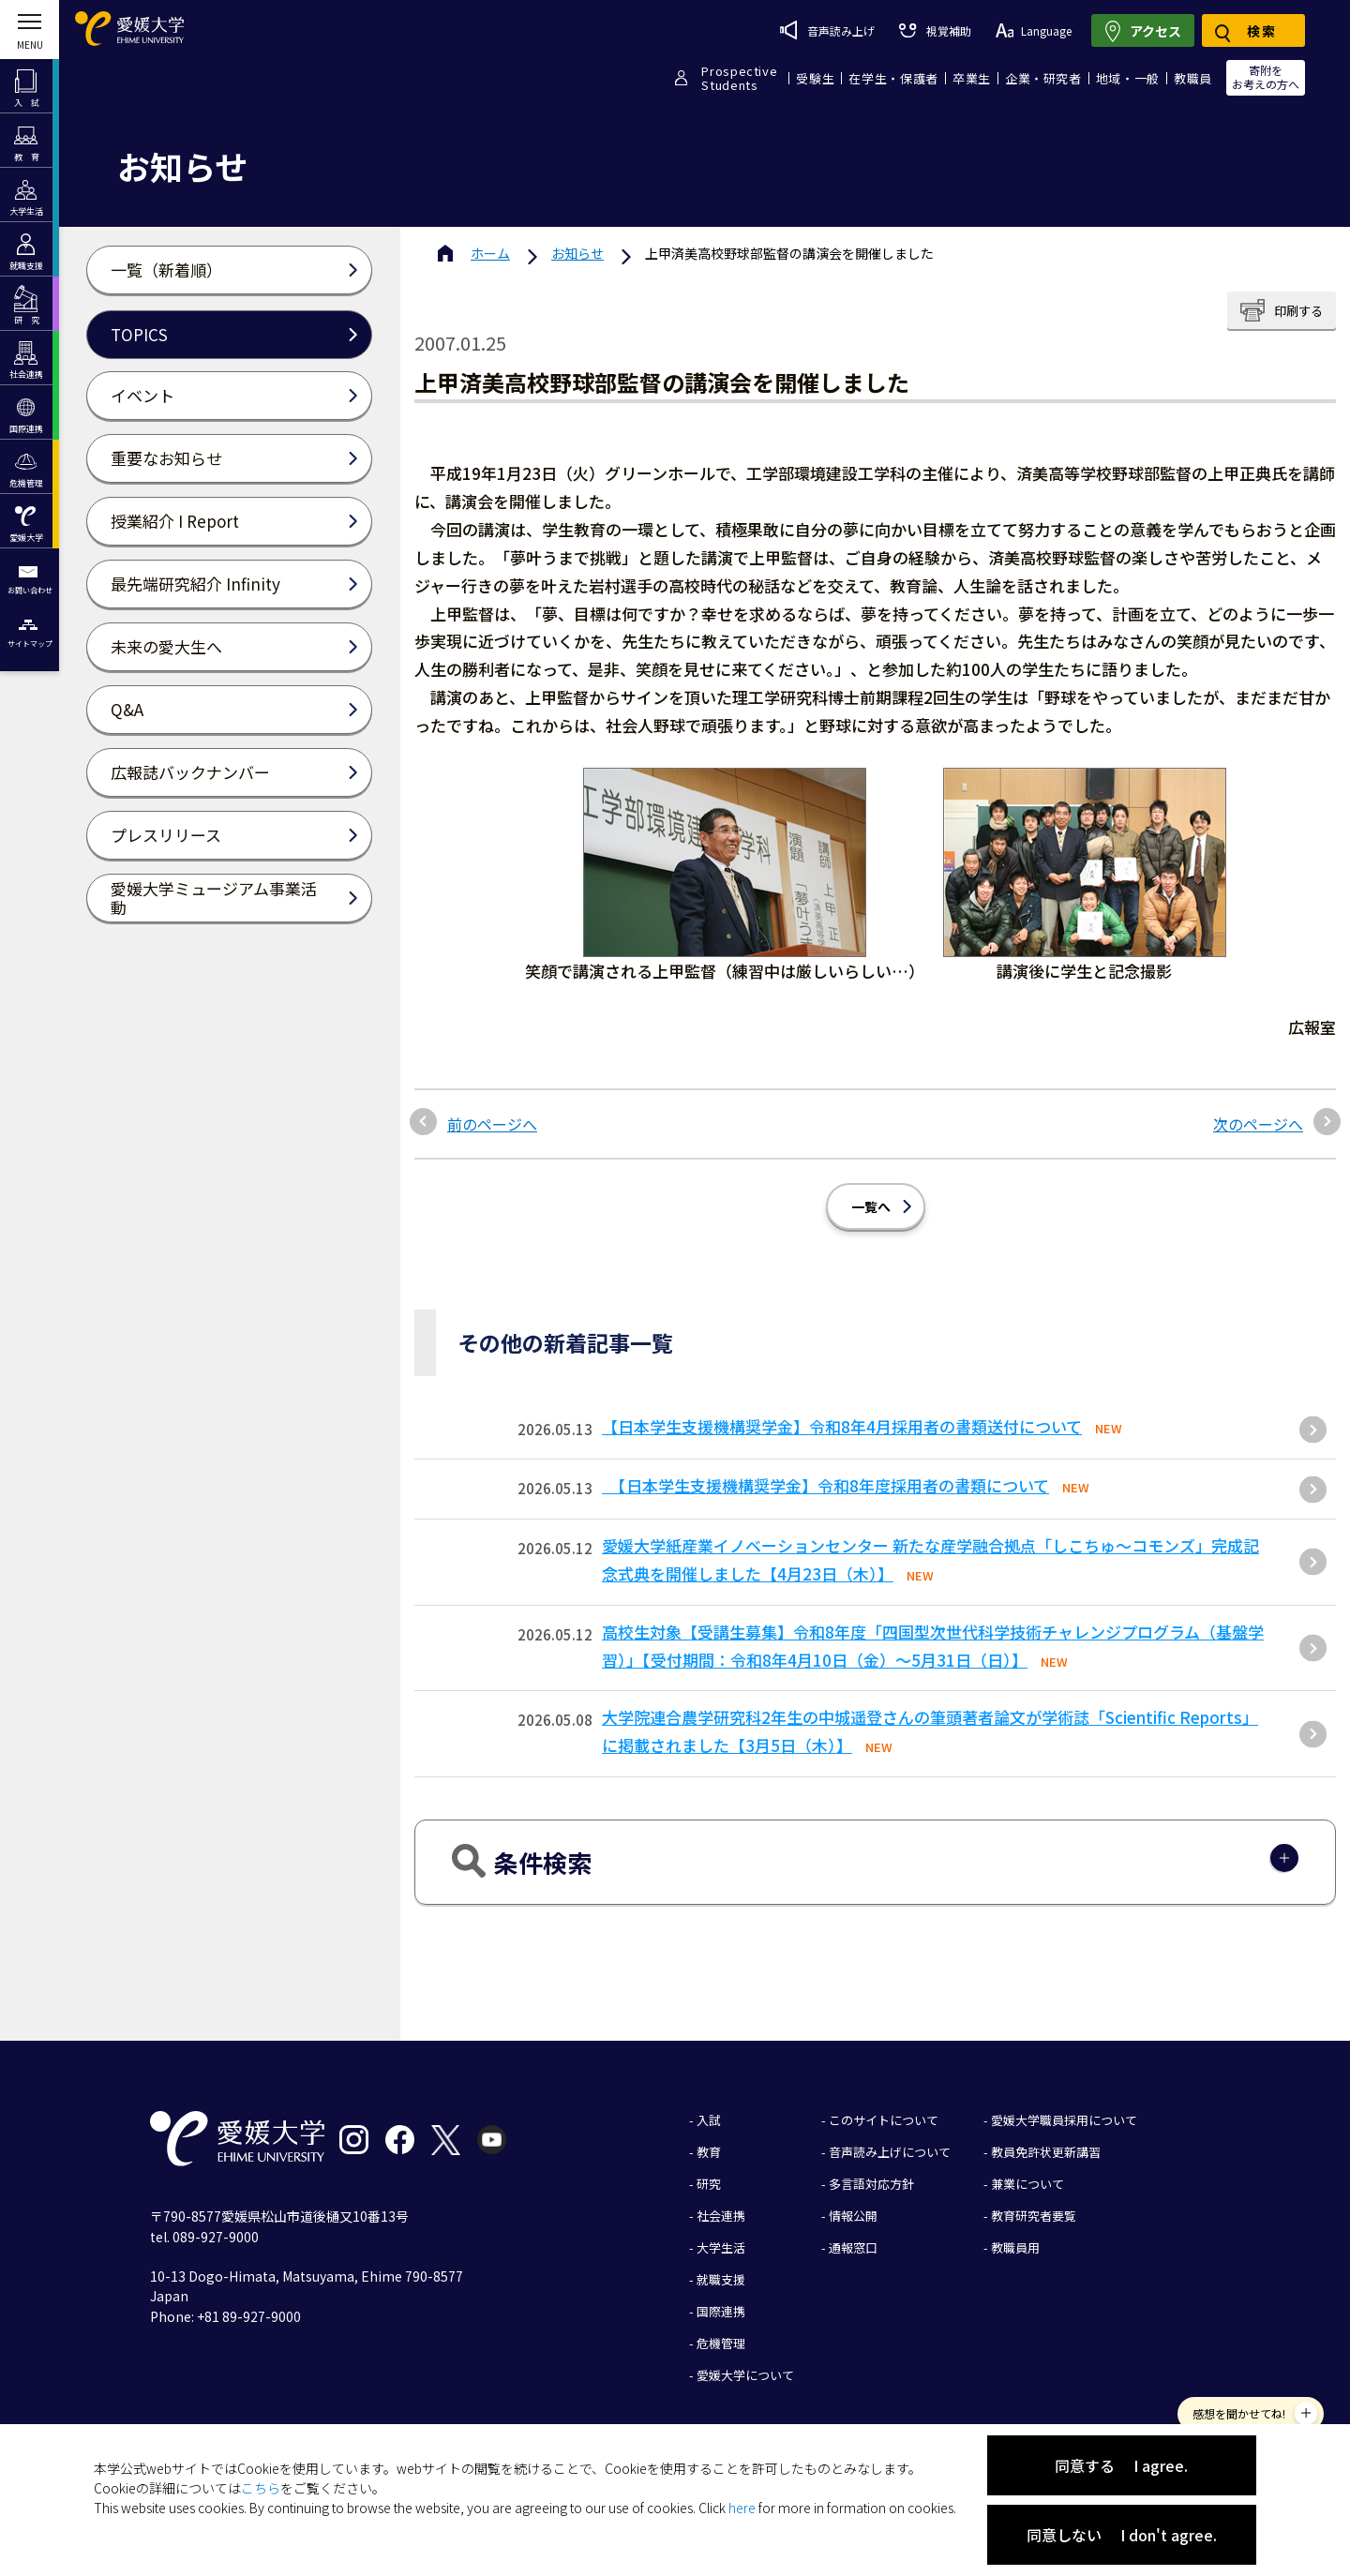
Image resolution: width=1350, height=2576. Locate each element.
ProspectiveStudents (739, 78)
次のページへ (1258, 1124)
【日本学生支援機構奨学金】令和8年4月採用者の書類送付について (842, 1426)
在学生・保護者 (893, 78)
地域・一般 (1128, 78)
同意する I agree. (1121, 2465)
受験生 (815, 78)
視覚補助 (934, 30)
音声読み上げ (827, 30)
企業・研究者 (1043, 78)
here (742, 2507)
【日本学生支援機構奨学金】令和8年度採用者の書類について (825, 1485)
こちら (260, 2488)
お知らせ (577, 253)
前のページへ (492, 1124)
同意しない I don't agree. (1122, 2535)
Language (1034, 30)
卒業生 (971, 78)
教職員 (1193, 78)
